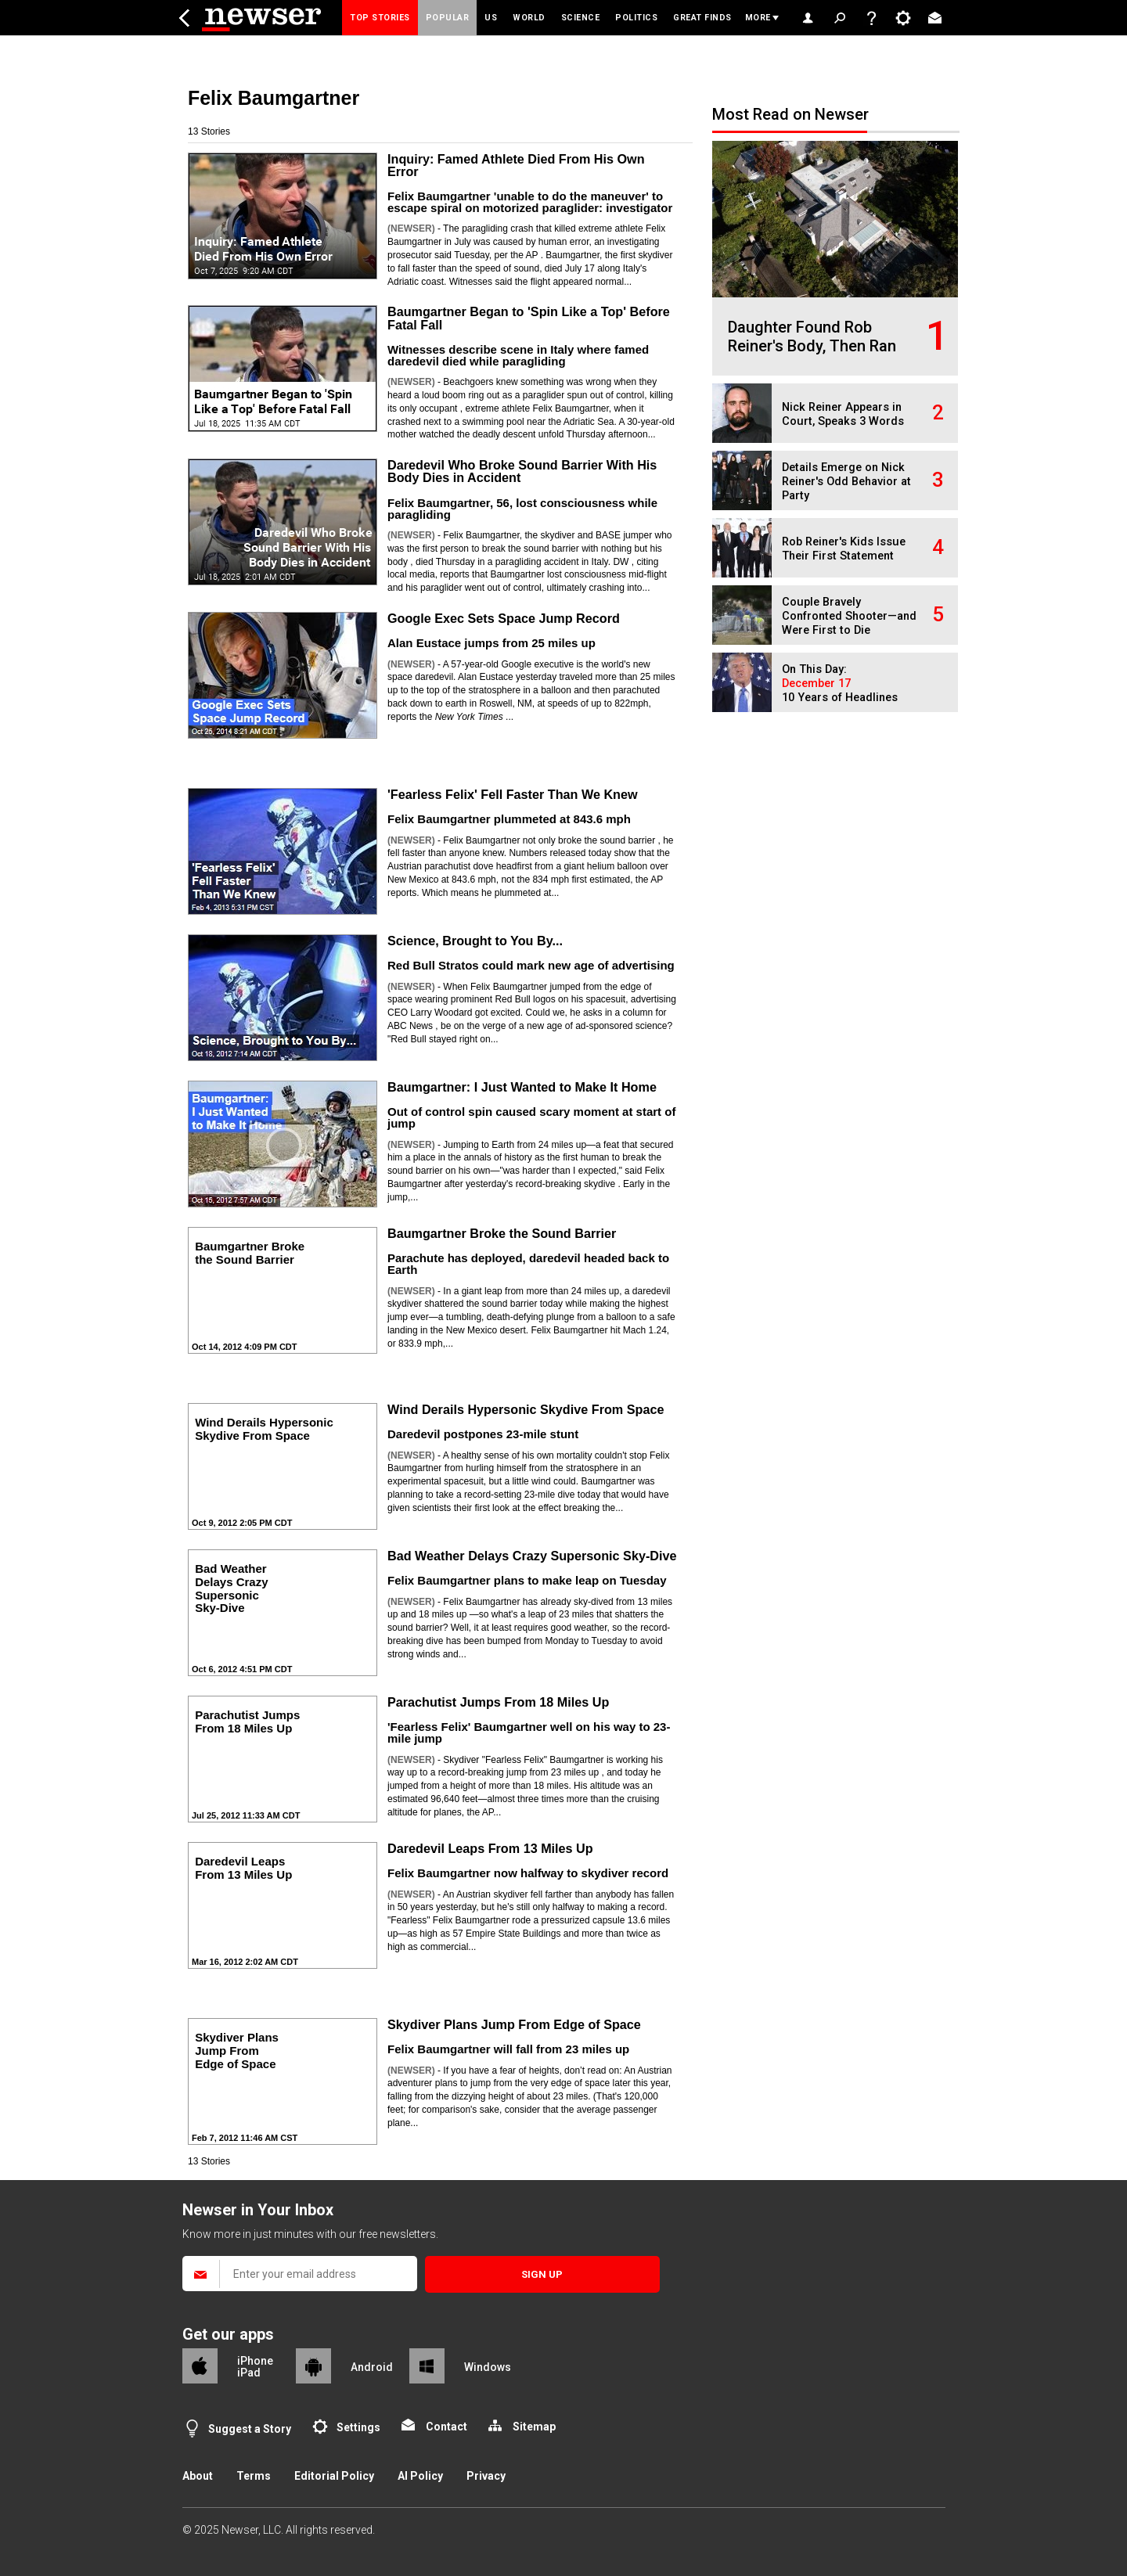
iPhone (255, 2361)
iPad (249, 2372)
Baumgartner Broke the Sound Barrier (501, 1233)
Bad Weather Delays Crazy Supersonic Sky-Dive (531, 1556)
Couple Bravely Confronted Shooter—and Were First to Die (849, 616)
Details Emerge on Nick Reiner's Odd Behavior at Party (846, 481)
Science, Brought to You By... (475, 941)
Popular (448, 18)
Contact (446, 2426)
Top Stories (380, 18)
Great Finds (702, 18)
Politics (636, 18)
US (490, 18)
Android (372, 2367)
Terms (253, 2476)
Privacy (486, 2476)
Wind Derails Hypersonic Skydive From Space (525, 1409)
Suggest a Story (249, 2429)
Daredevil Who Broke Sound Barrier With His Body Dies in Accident (522, 471)
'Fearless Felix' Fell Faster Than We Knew (512, 794)
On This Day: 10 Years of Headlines (840, 683)
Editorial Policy (334, 2476)
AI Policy (420, 2476)
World (529, 18)
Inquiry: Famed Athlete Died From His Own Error (516, 165)
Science (580, 18)
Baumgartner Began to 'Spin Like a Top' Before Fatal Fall (528, 317)
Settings (358, 2427)
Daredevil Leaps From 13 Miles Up (490, 1848)
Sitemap (534, 2426)
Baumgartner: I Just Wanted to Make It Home (522, 1087)
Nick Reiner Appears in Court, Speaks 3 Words (843, 414)
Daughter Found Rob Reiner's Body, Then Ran (812, 336)
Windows (487, 2367)
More (758, 18)
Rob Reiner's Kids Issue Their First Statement (844, 549)
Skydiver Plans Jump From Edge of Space (514, 2024)
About (197, 2476)
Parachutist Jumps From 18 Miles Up (498, 1702)
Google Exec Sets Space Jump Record (503, 618)
